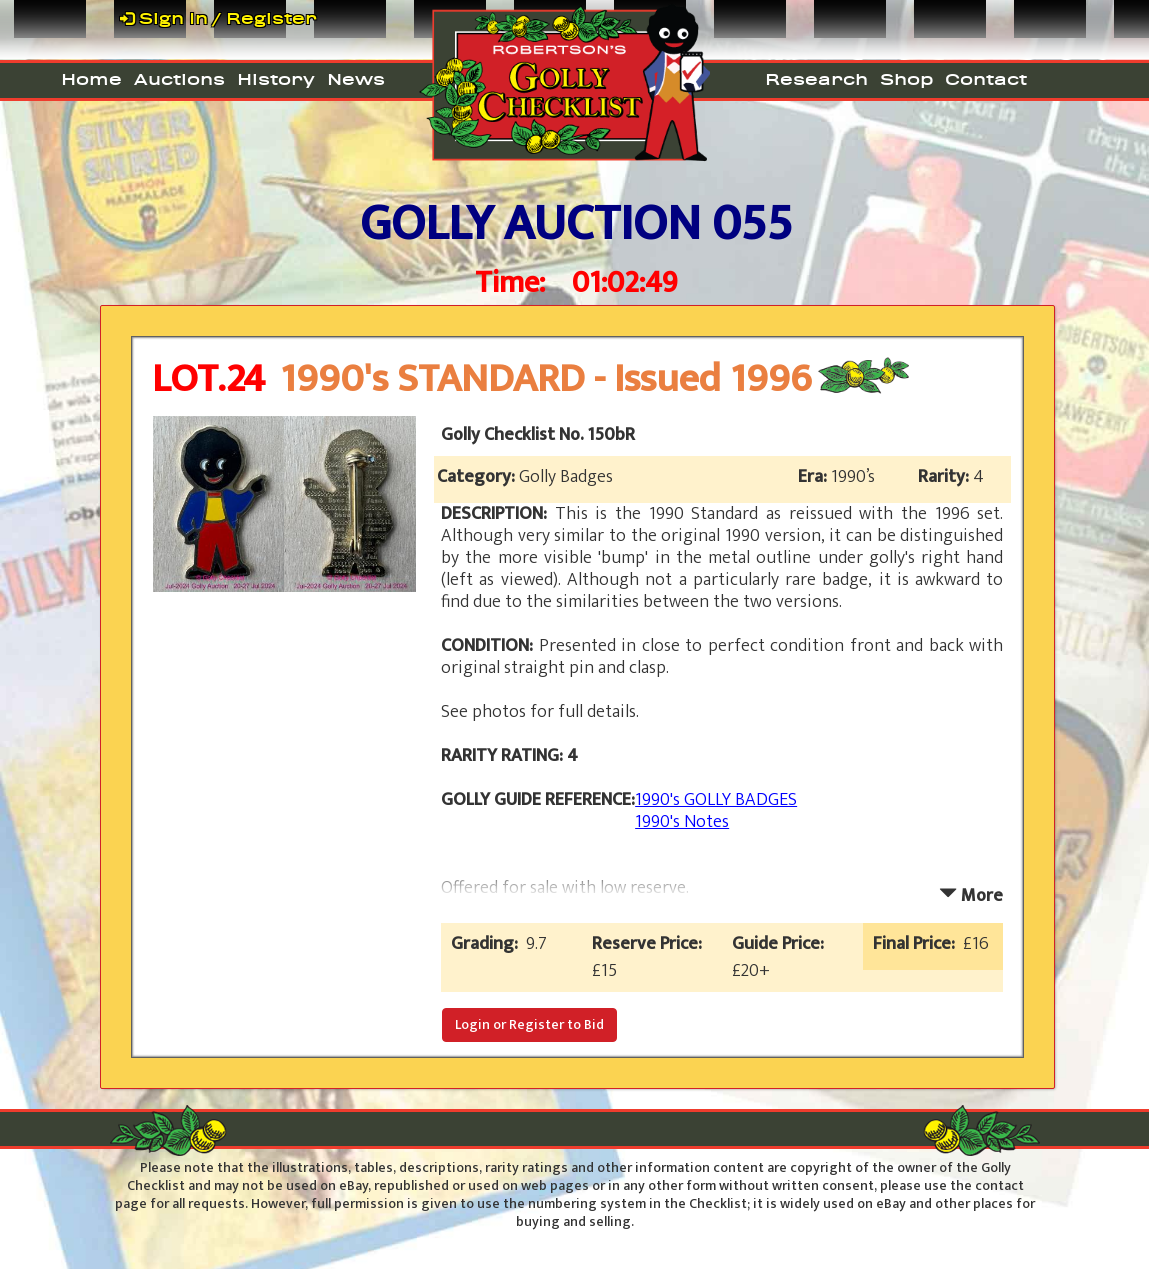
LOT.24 (208, 379)
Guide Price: (782, 944)
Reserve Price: (651, 944)
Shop (906, 79)
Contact (986, 79)
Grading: (488, 944)
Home (91, 79)
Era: (814, 477)
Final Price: (918, 944)
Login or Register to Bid (529, 1024)
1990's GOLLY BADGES (716, 800)
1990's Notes (682, 822)
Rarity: (945, 477)
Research (816, 79)
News (356, 79)
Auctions (179, 79)
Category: (478, 477)
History (276, 79)
